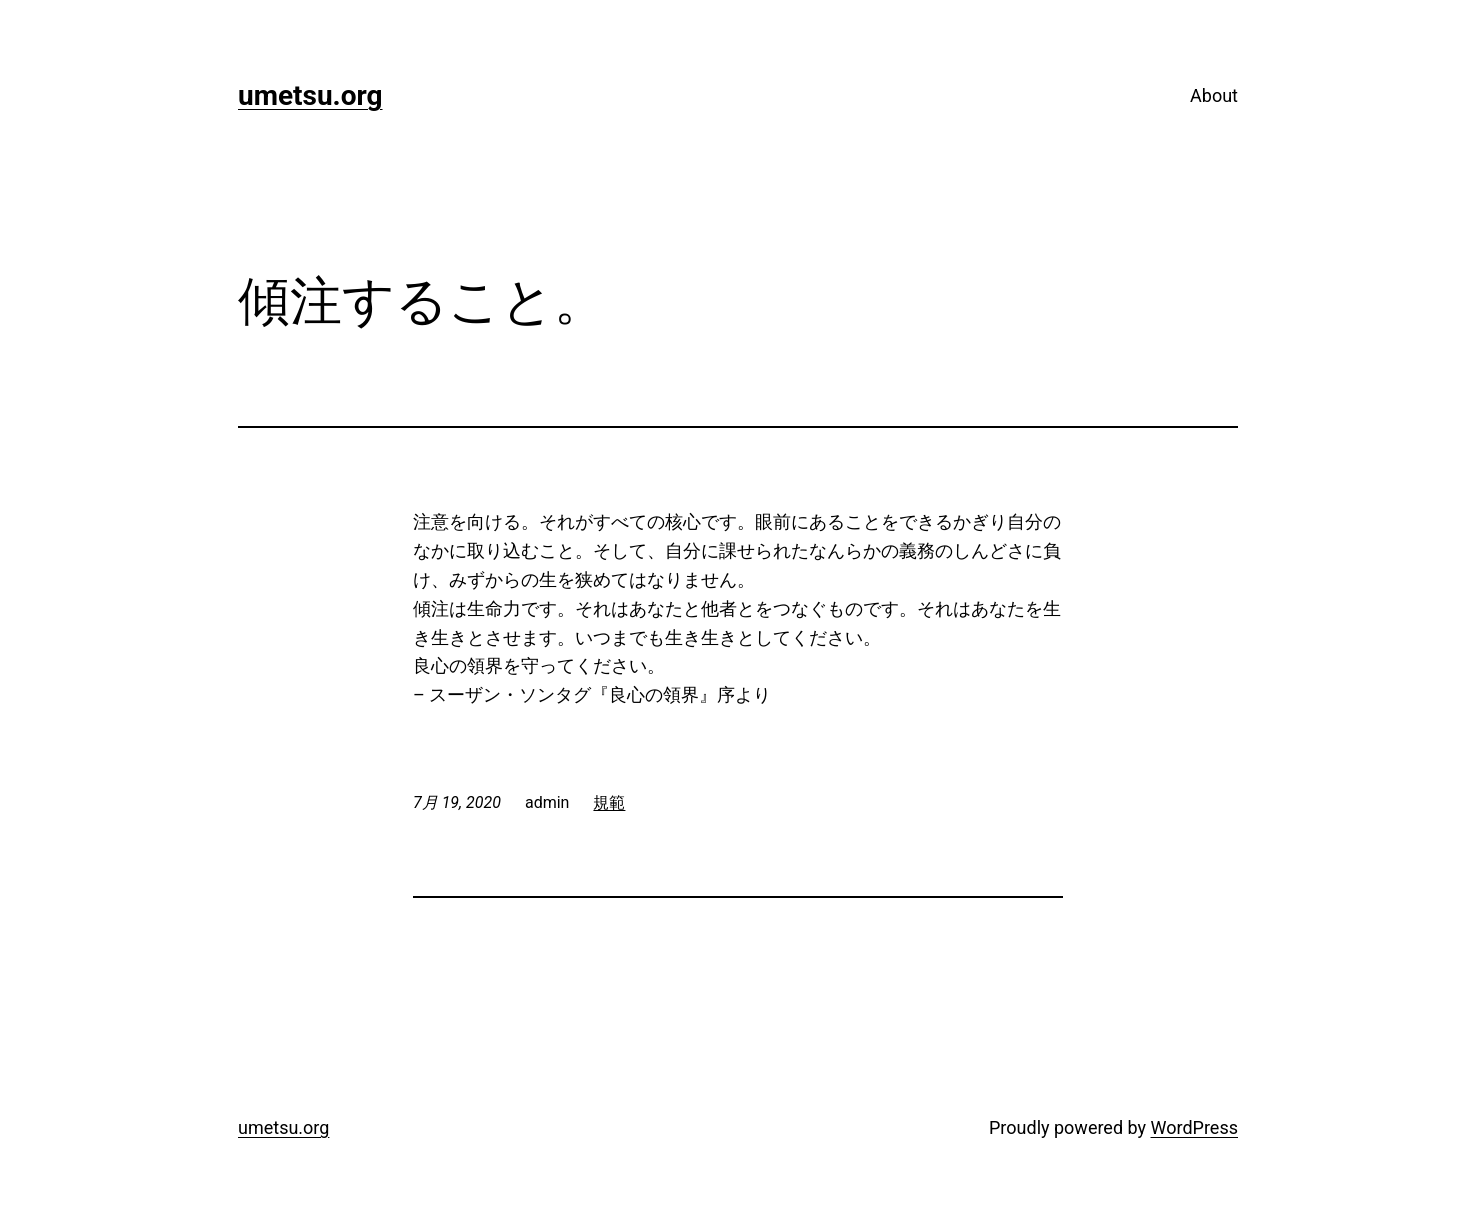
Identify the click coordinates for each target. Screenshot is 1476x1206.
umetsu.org (310, 95)
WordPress (1194, 1127)
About (1214, 95)
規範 (609, 802)
